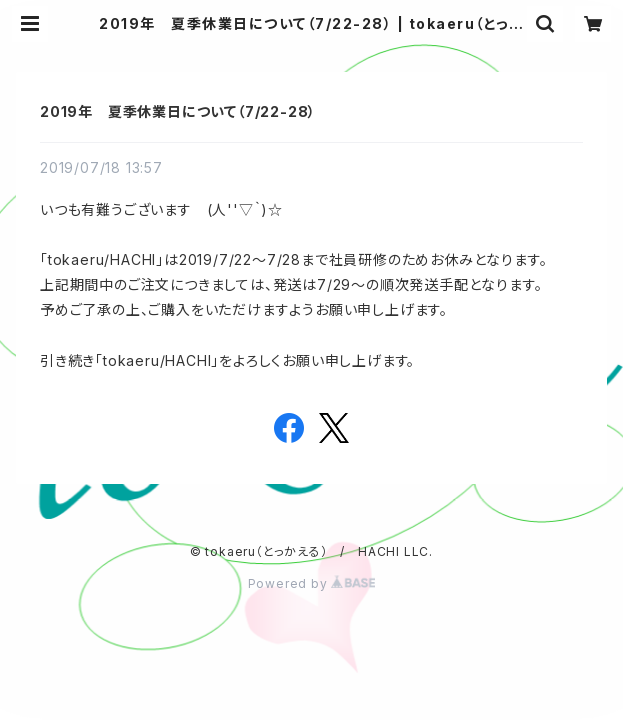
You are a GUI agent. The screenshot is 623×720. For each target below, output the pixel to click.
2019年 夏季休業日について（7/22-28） (178, 111)
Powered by (312, 583)
